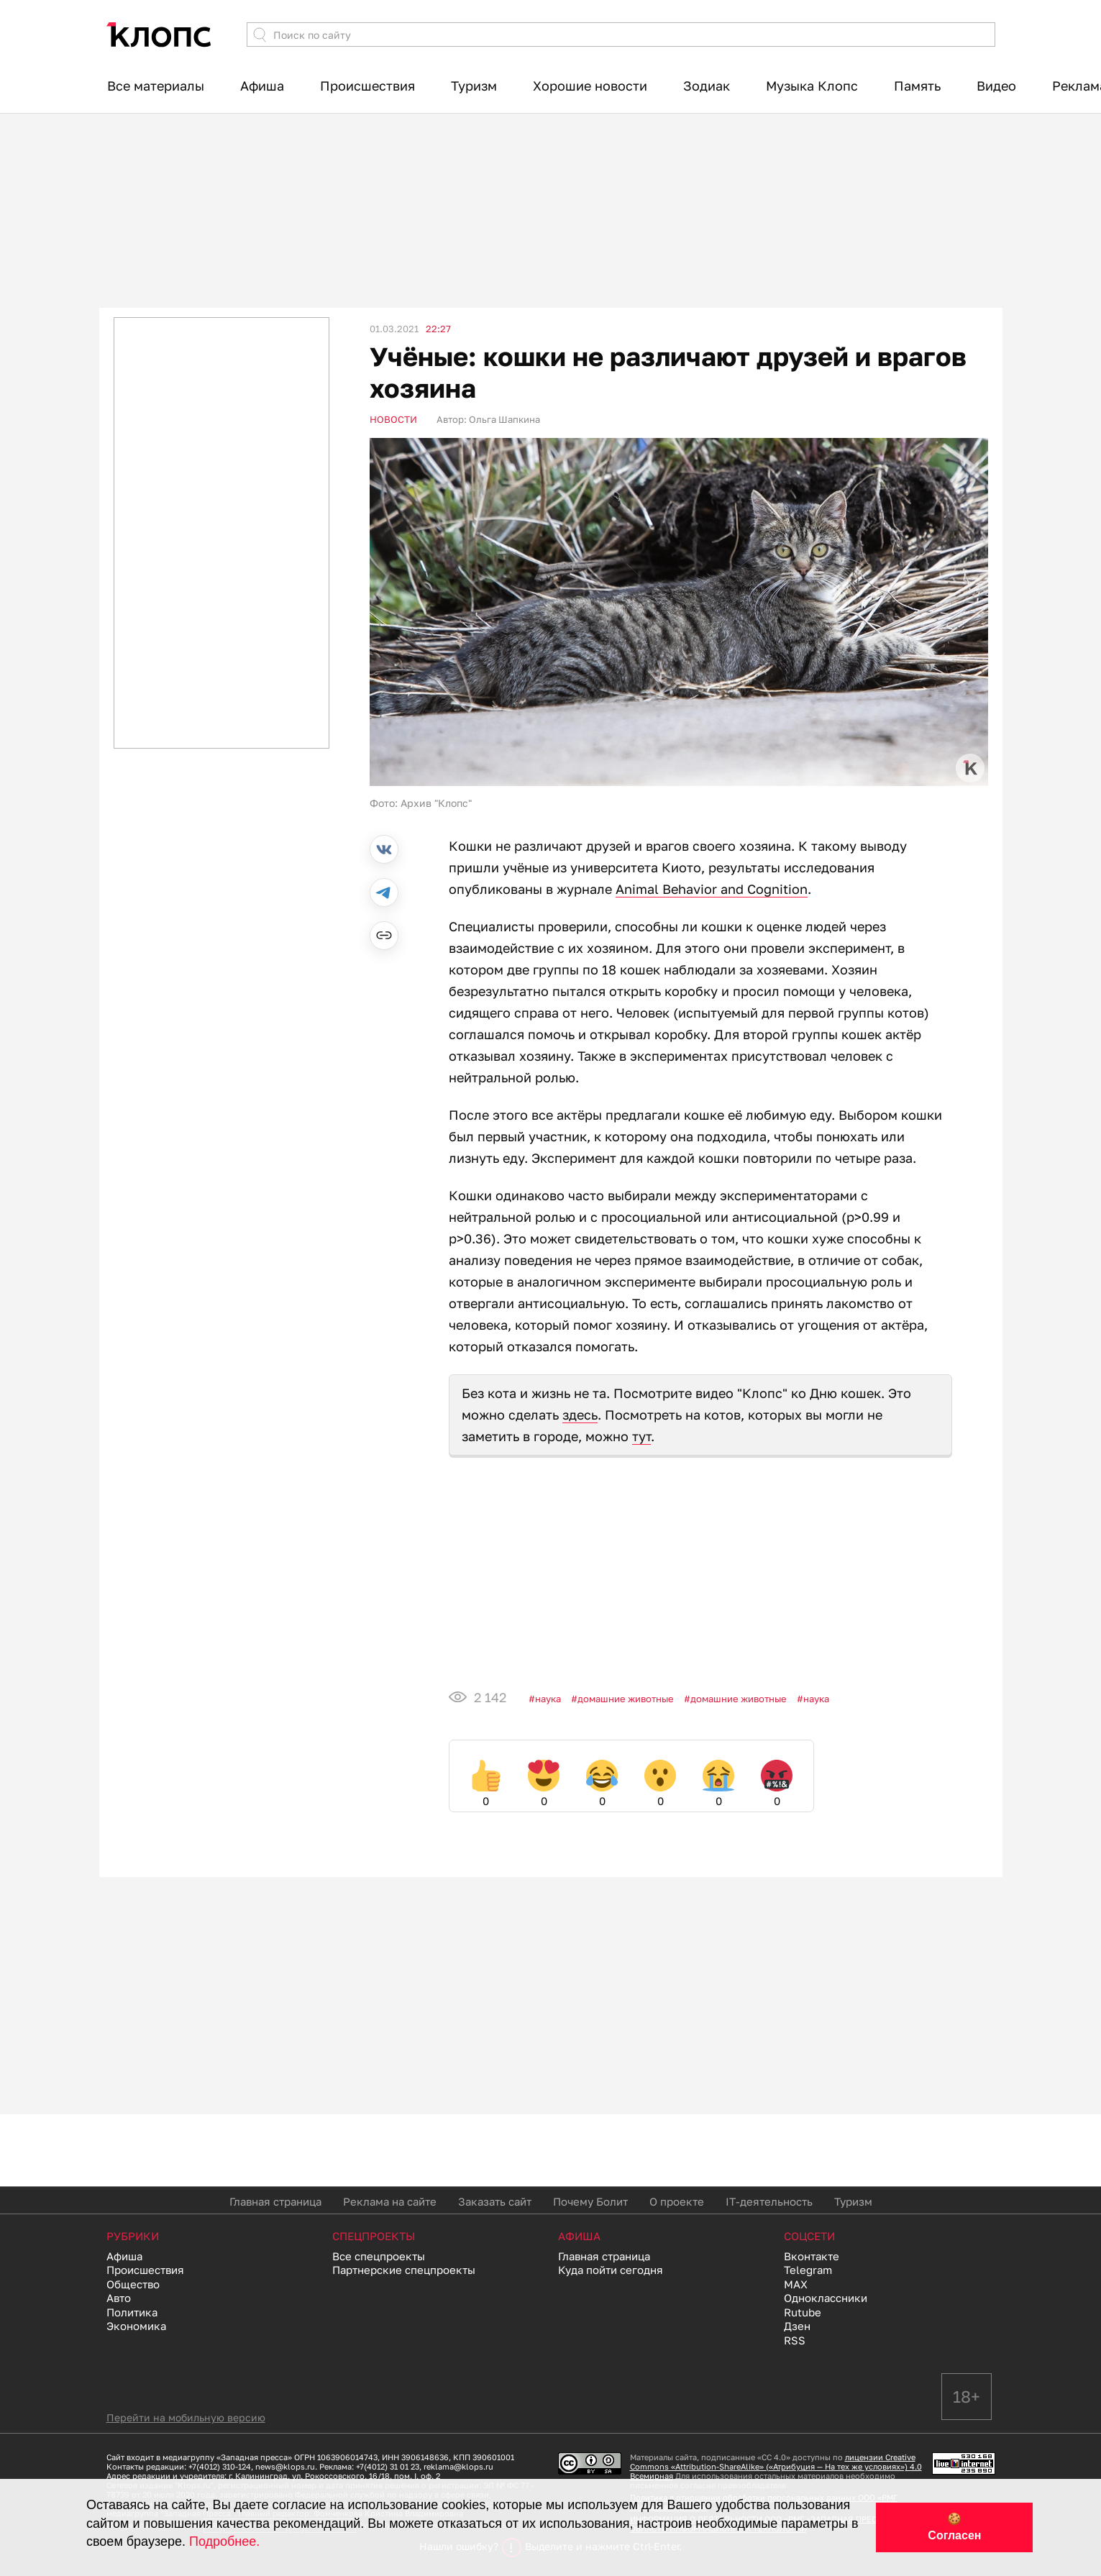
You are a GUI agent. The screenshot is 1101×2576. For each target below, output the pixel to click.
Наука (548, 1698)
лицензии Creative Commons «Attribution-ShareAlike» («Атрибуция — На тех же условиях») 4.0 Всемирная (776, 2466)
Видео (996, 85)
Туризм (474, 85)
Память (917, 85)
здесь (580, 1414)
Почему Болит (590, 2201)
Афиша (262, 85)
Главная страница (275, 2201)
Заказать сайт (494, 2201)
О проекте (676, 2201)
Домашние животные (625, 1698)
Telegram (808, 2269)
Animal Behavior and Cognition (712, 889)
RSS (794, 2340)
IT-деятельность (769, 2201)
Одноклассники (825, 2297)
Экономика (136, 2325)
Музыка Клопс (812, 85)
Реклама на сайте (390, 2201)
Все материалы (155, 85)
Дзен (797, 2325)
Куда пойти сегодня (610, 2269)
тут (641, 1436)
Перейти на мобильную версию (185, 2417)
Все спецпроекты (378, 2256)
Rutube (802, 2312)
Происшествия (367, 85)
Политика (131, 2312)
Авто (118, 2297)
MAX (796, 2284)
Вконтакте (811, 2256)
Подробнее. (224, 2541)
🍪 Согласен (954, 2527)
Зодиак (706, 85)
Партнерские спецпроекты (403, 2269)
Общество (133, 2284)
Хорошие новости (590, 85)
